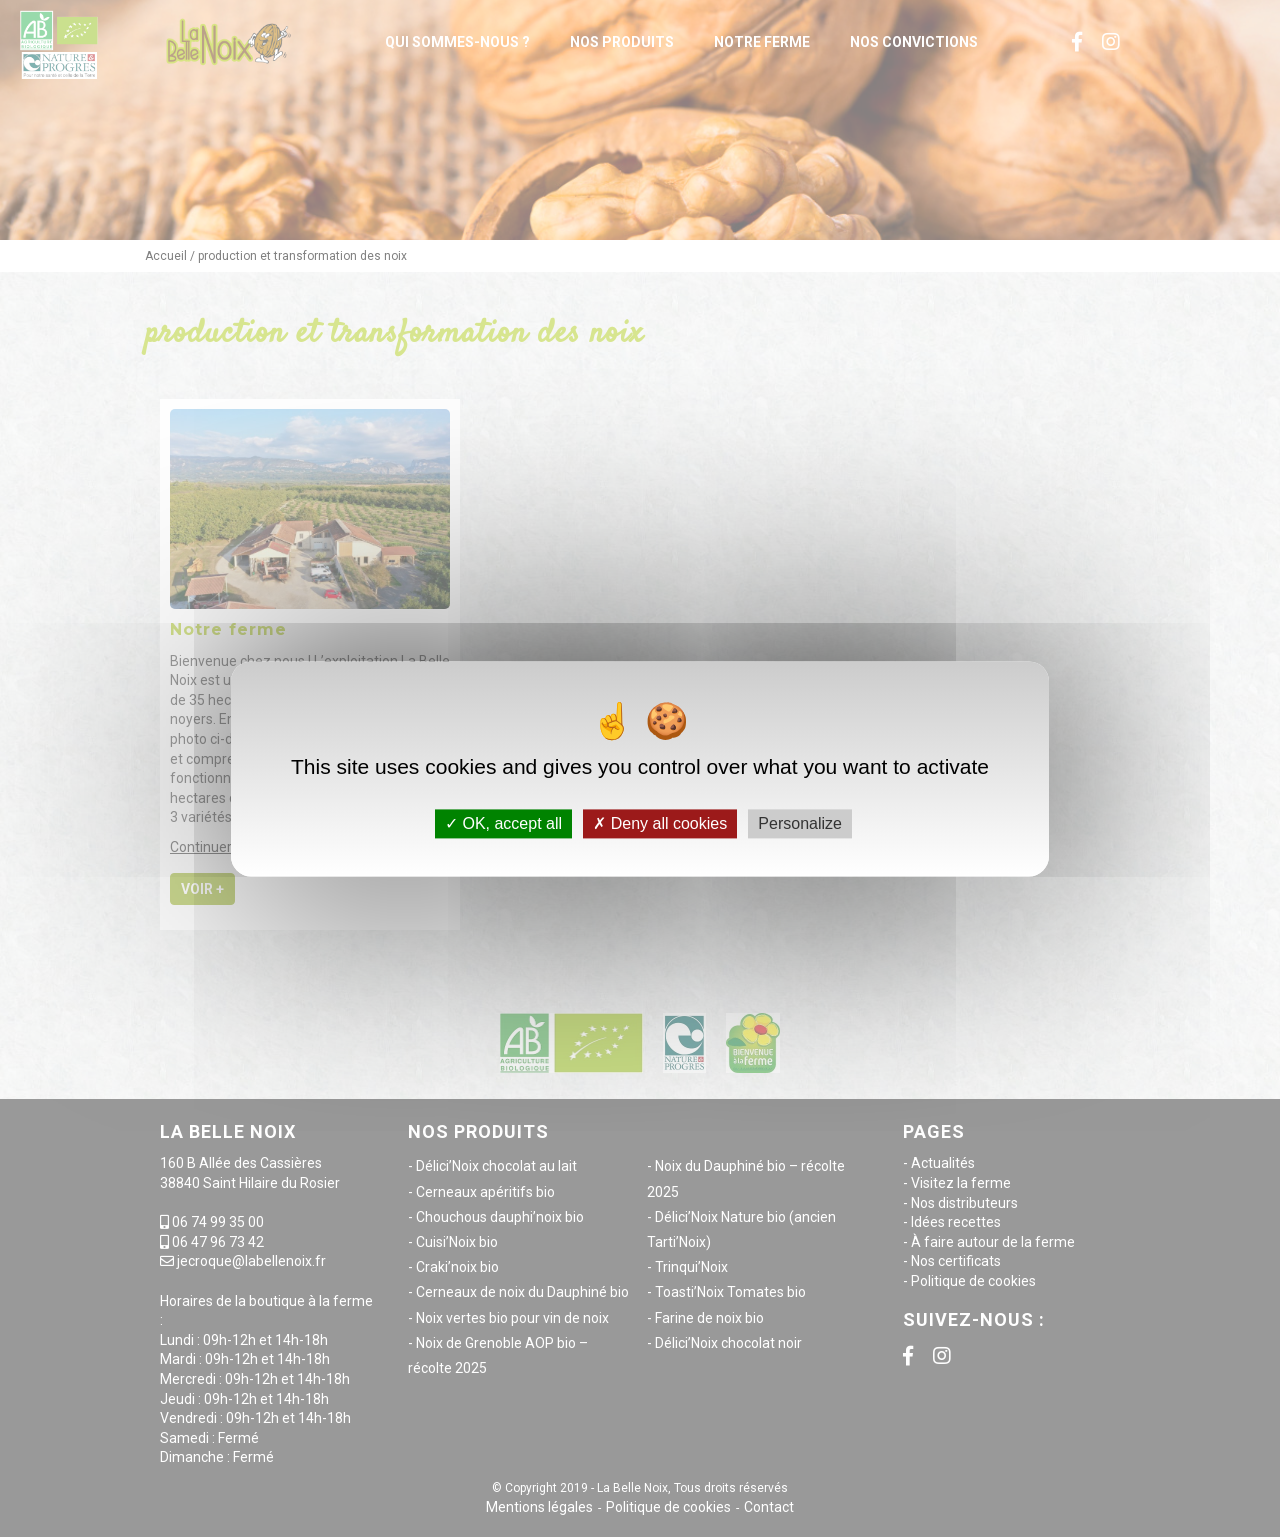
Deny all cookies (660, 823)
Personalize (800, 823)
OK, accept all (503, 823)
